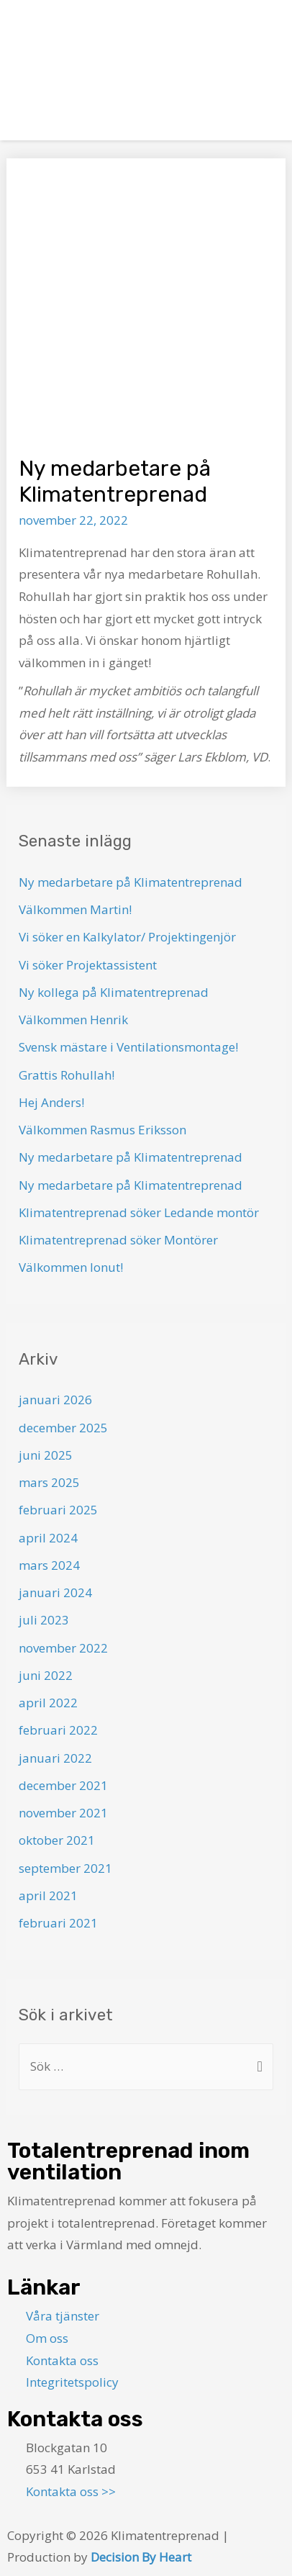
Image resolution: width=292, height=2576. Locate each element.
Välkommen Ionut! (71, 1267)
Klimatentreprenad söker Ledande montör (139, 1212)
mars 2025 (49, 1482)
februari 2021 (58, 1923)
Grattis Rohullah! (66, 1075)
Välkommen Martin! (75, 909)
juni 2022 (46, 1675)
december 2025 (63, 1427)
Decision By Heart (141, 2557)
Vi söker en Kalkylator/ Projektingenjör (127, 936)
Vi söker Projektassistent (88, 965)
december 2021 (63, 1785)
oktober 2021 (57, 1840)
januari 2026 (55, 1399)
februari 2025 (58, 1509)
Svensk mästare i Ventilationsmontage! (128, 1047)
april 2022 (48, 1702)
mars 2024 (49, 1565)
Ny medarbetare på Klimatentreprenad (130, 882)
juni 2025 (46, 1455)
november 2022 (63, 1648)
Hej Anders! (51, 1102)
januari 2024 (55, 1592)
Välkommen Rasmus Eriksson (102, 1129)
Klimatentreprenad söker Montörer (118, 1239)
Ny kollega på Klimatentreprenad (114, 992)
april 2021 (48, 1895)
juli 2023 (44, 1620)
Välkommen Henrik (73, 1019)
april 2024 (48, 1537)
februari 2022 (58, 1730)
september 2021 (65, 1868)
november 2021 (63, 1812)
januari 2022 (55, 1758)
